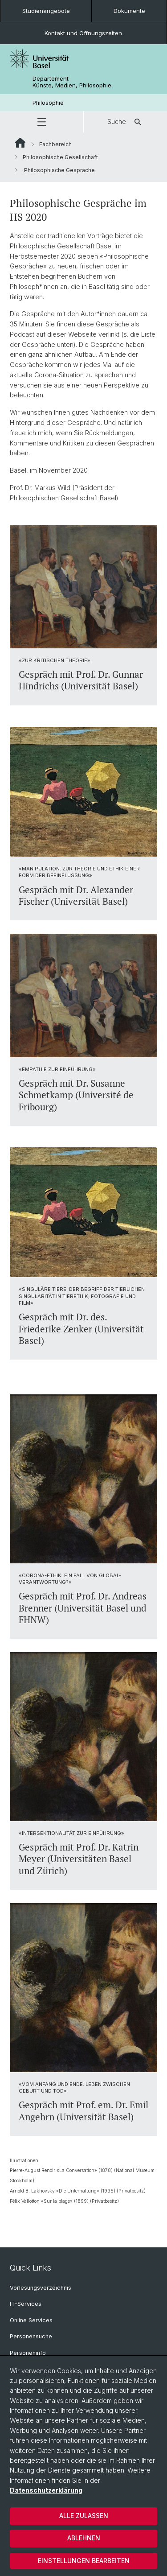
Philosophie (48, 102)
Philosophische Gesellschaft (60, 157)
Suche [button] (125, 121)
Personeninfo (28, 2352)
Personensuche (31, 2336)
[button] (41, 121)
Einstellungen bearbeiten (84, 2560)
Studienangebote (46, 10)
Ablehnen (83, 2538)
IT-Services (25, 2303)
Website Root (20, 143)
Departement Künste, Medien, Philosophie (72, 82)
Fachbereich (55, 144)
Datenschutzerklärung (46, 2490)
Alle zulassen (83, 2515)
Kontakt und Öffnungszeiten (83, 33)
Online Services (31, 2320)
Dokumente (129, 10)
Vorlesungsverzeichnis (40, 2287)
